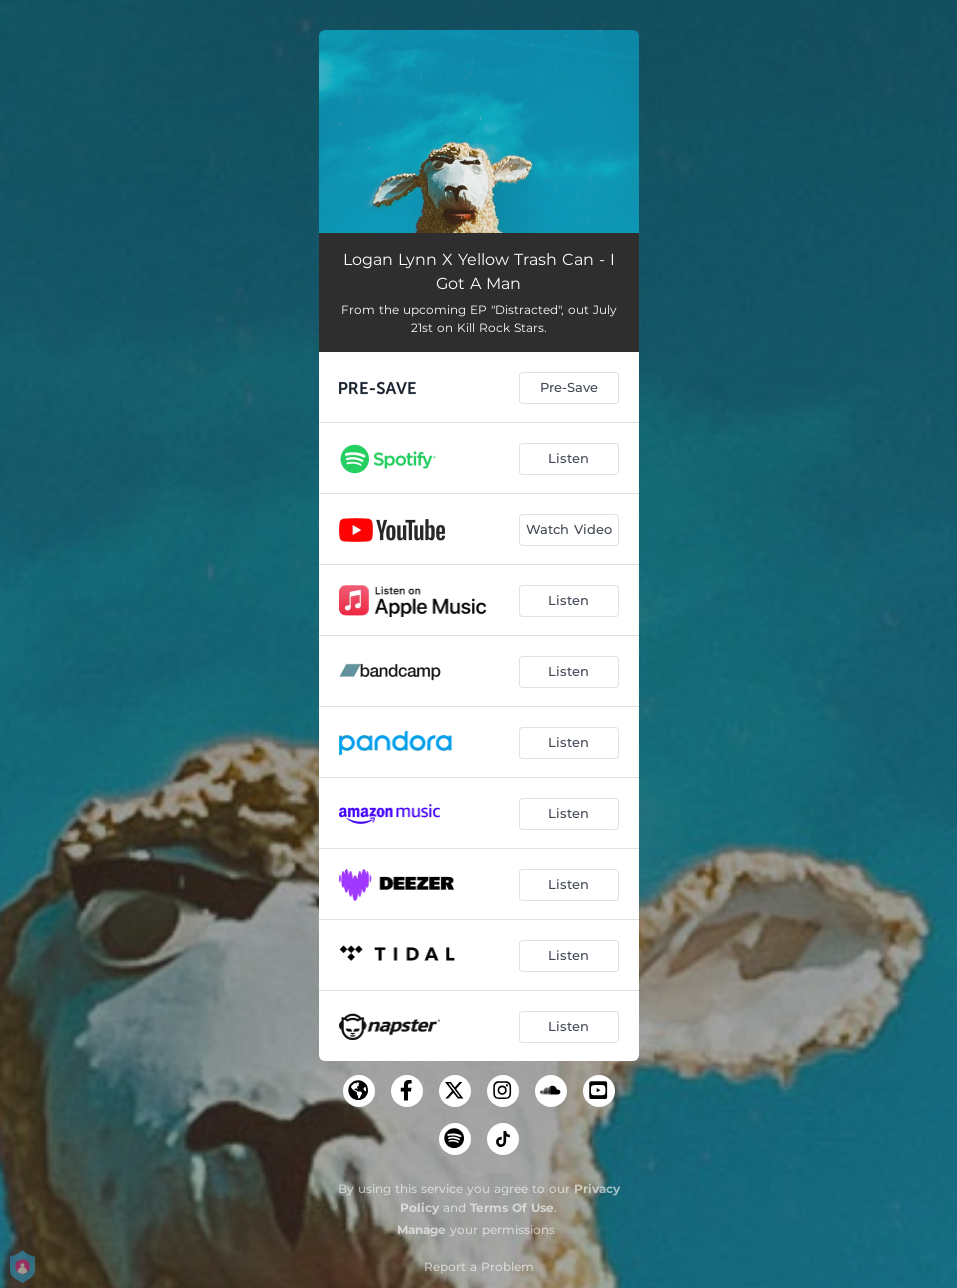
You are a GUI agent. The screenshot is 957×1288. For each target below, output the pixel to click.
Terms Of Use (512, 1207)
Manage (421, 1229)
